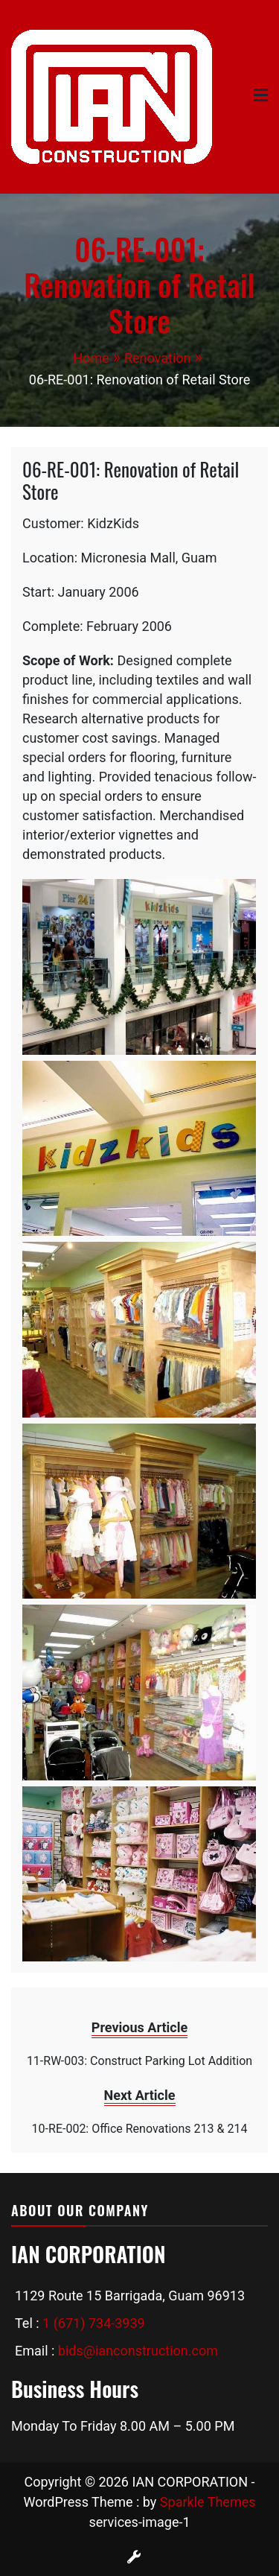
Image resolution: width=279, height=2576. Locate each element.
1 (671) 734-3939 (93, 2323)
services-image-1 (139, 2522)
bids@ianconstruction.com (138, 2350)
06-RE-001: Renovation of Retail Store (130, 480)
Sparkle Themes (208, 2502)
